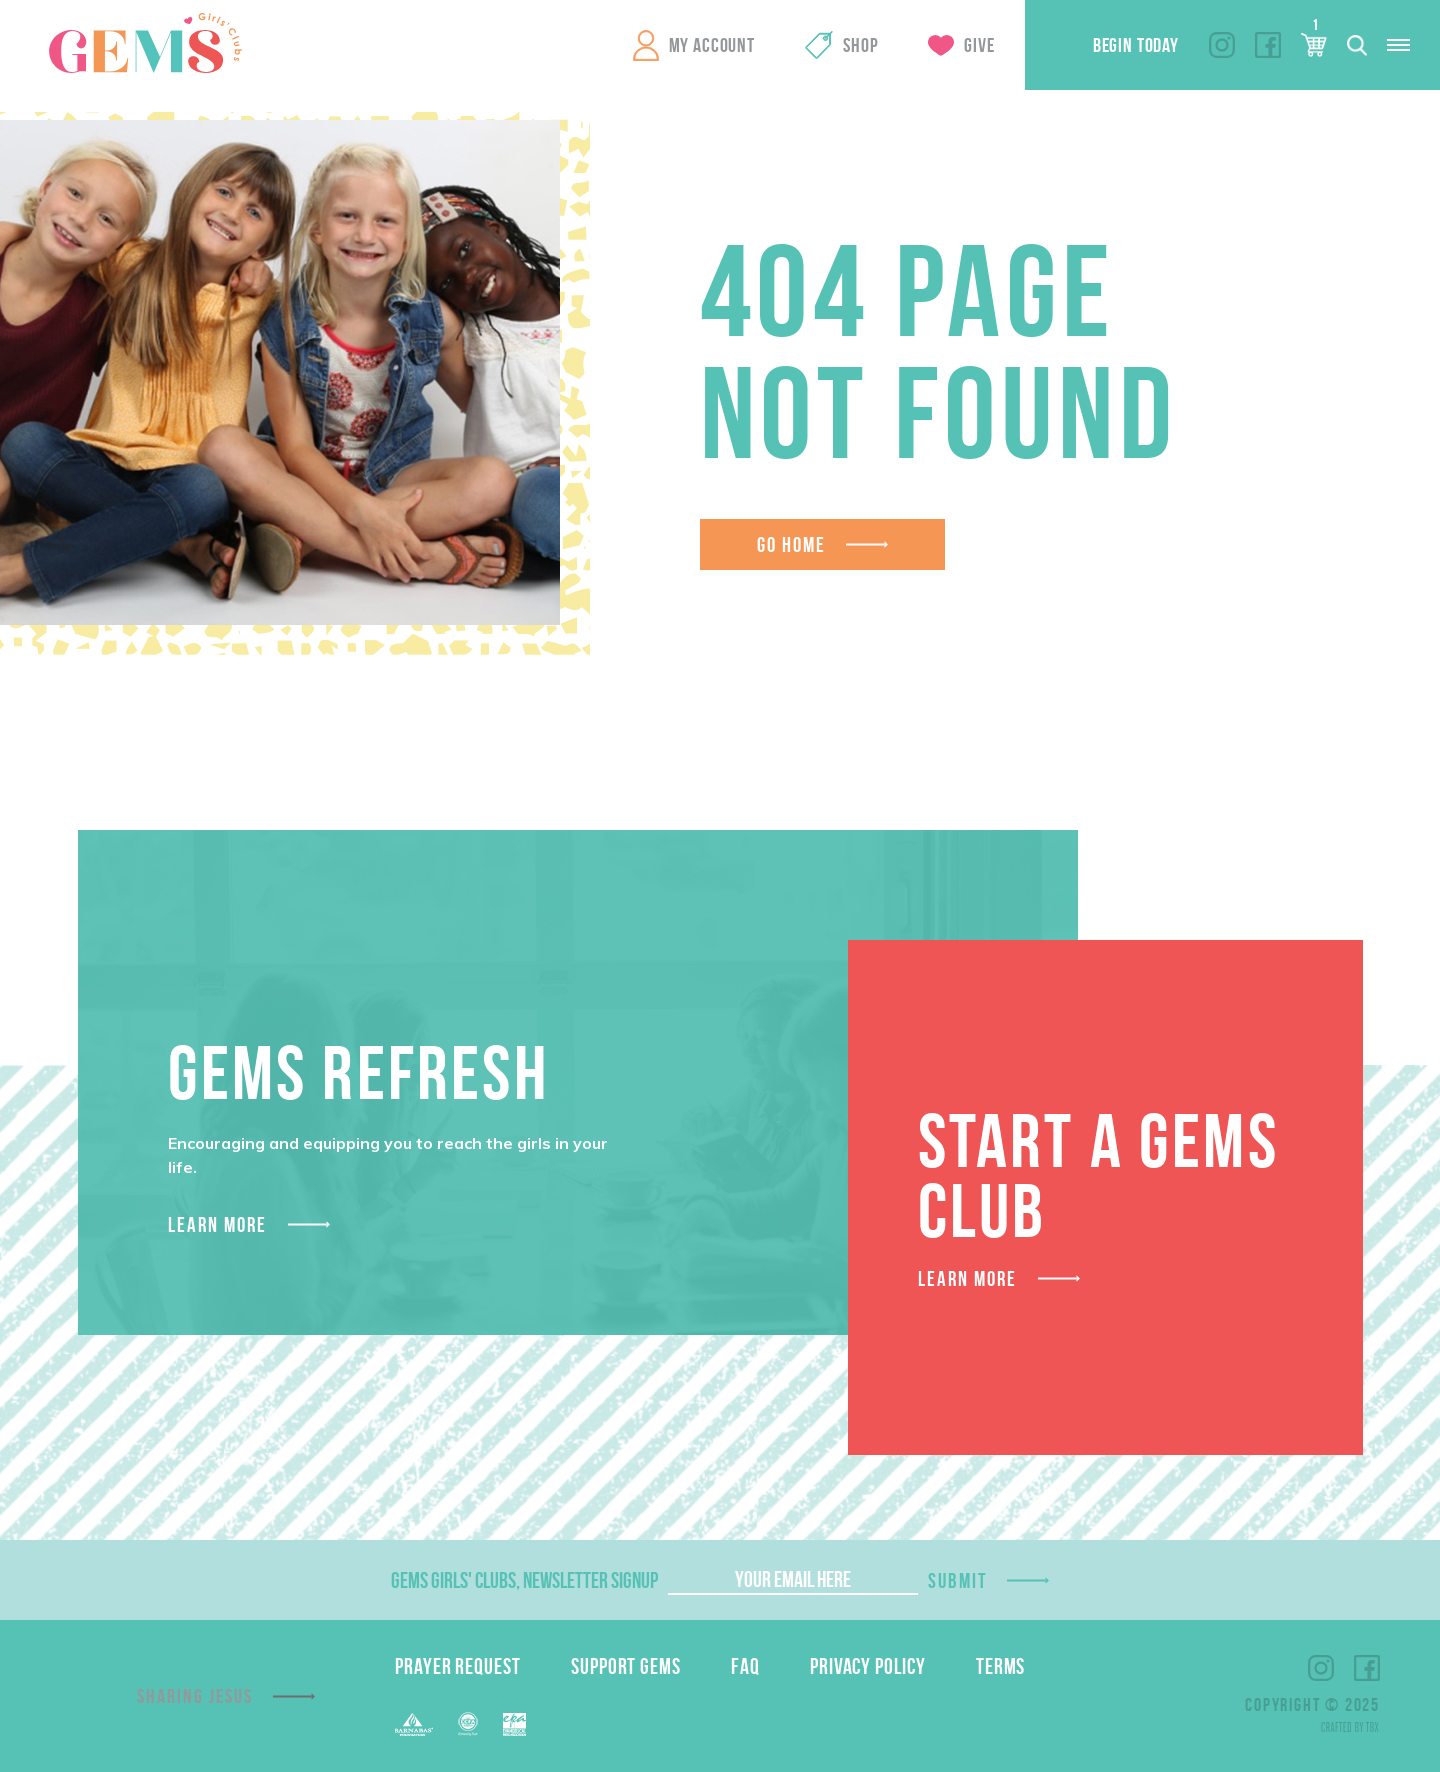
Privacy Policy (868, 1666)
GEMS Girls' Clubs (145, 43)
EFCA (468, 1724)
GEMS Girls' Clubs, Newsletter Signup (524, 1580)
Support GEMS (626, 1666)
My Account (712, 45)
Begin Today (1136, 45)
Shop (860, 45)
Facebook (1268, 45)
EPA (514, 1724)
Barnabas (414, 1724)
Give (979, 45)
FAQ (745, 1666)
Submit (958, 1580)
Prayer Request (458, 1666)
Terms (1001, 1666)
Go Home (792, 544)
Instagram (1222, 45)
